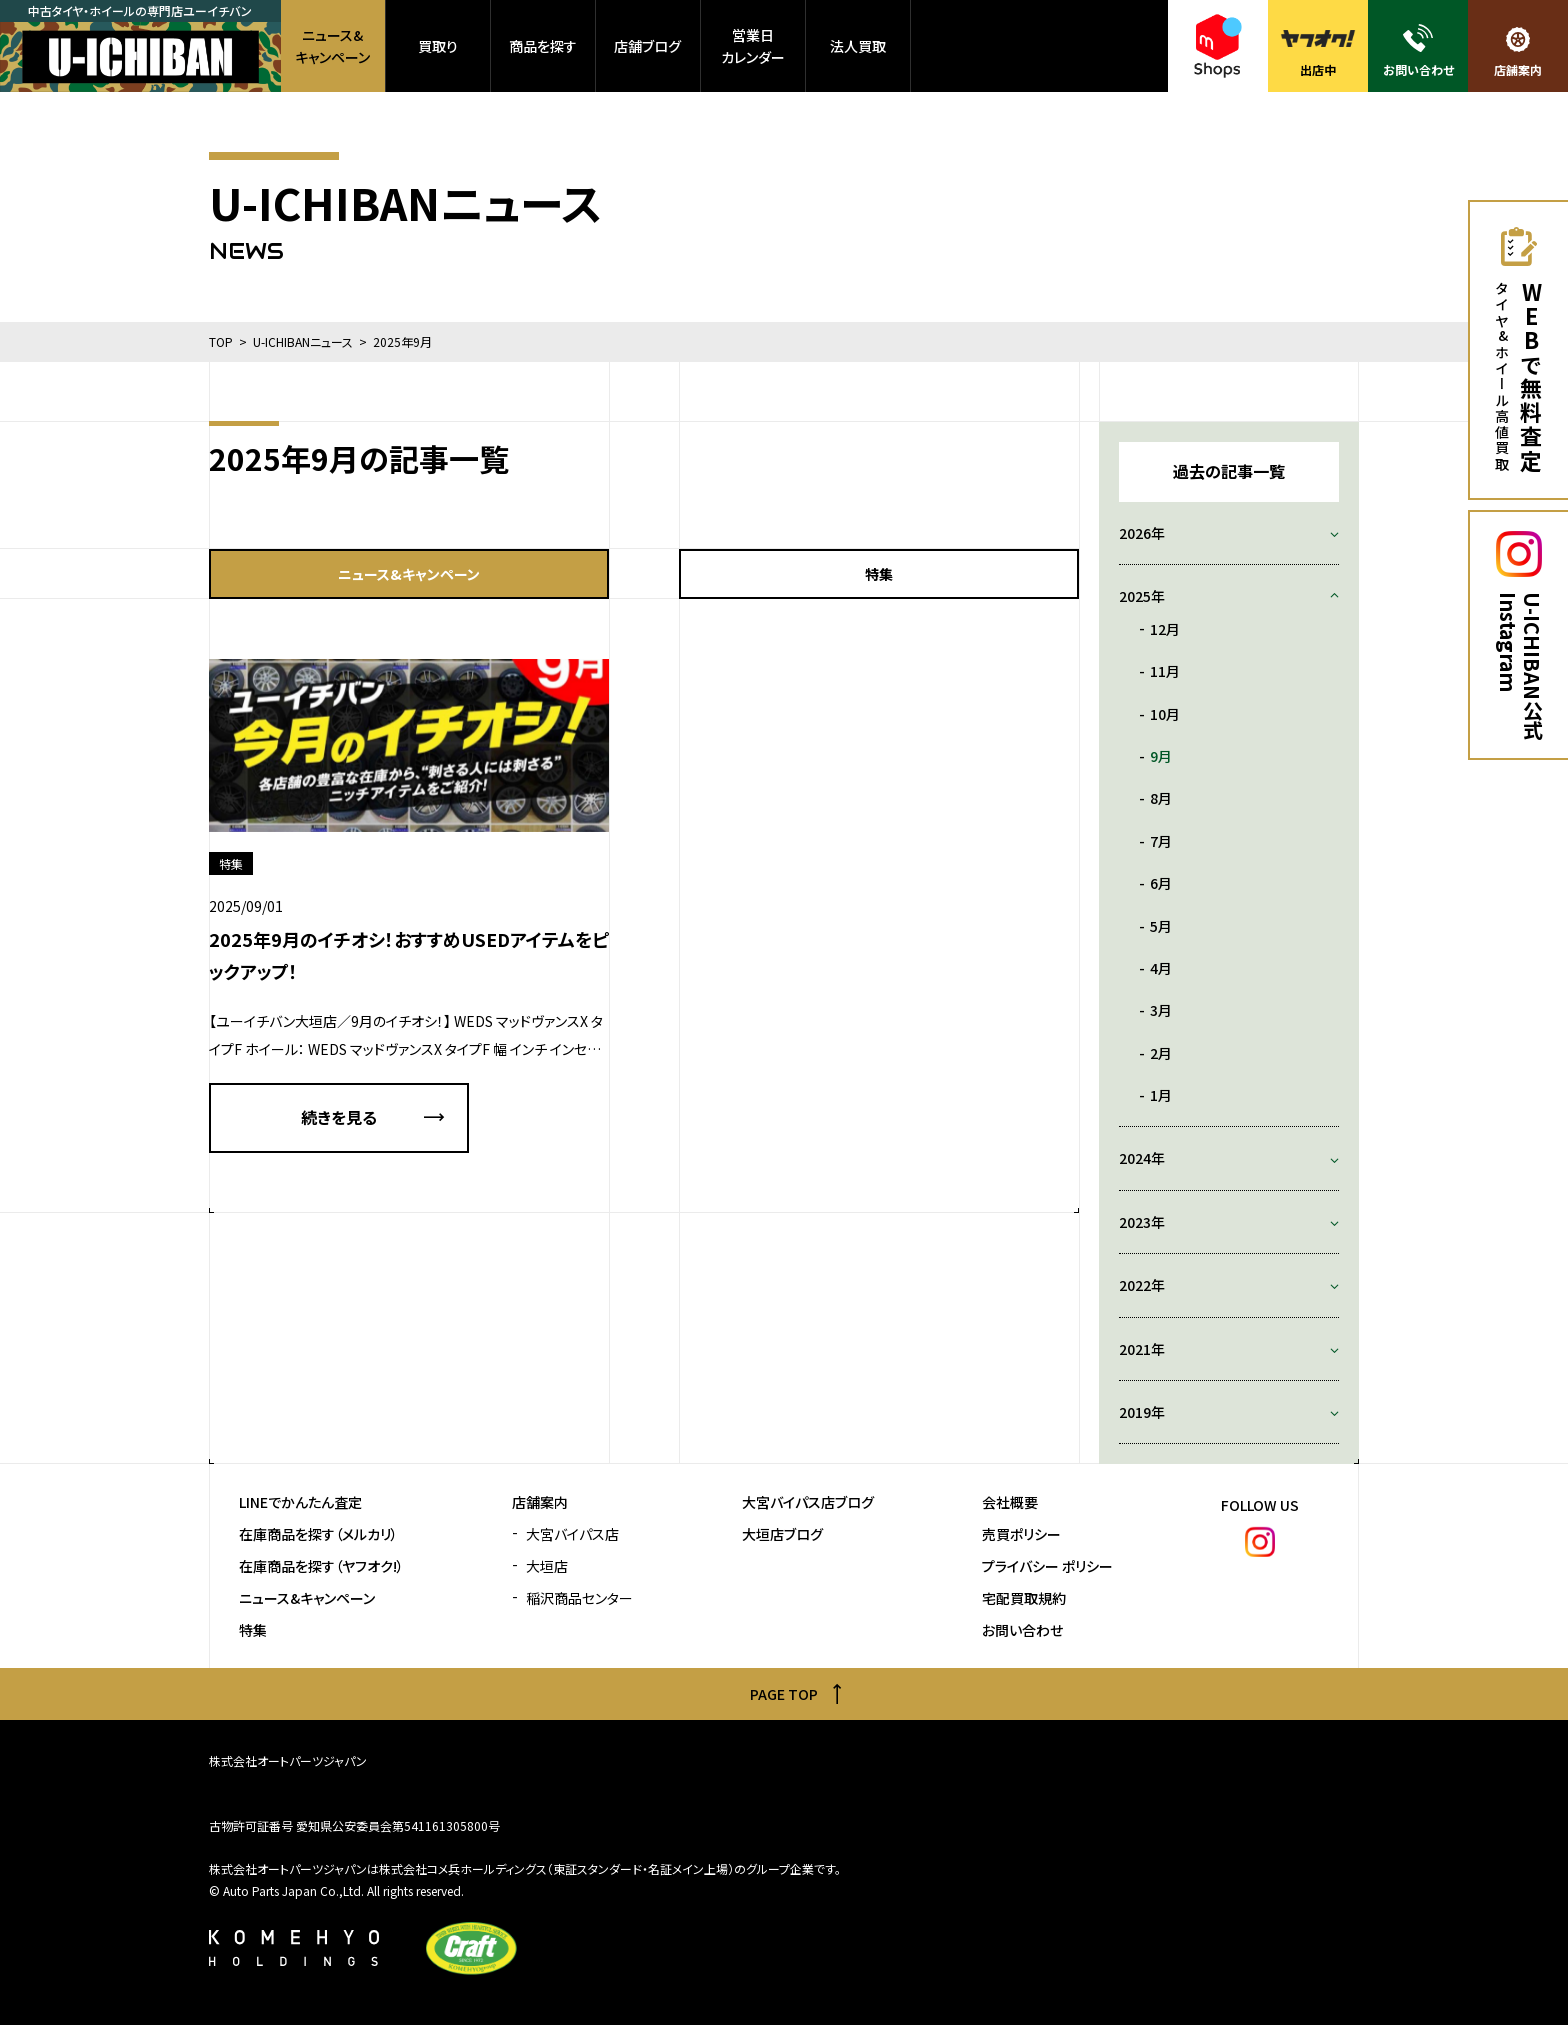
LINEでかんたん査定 (300, 1502)
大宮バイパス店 (572, 1534)
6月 (1161, 883)
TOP (221, 341)
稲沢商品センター (579, 1598)
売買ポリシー (1021, 1534)
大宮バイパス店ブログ (808, 1502)
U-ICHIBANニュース (303, 341)
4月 (1161, 968)
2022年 (1142, 1285)
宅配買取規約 (1024, 1598)
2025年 (1142, 596)
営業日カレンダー (753, 46)
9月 (1161, 756)
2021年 (1142, 1349)
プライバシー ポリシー (1047, 1566)
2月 (1161, 1053)
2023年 (1142, 1222)
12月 (1165, 629)
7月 (1161, 841)
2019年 (1142, 1412)
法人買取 (858, 46)
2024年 (1142, 1158)
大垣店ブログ (782, 1534)
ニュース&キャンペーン (332, 46)
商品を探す (543, 46)
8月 (1161, 798)
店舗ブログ (647, 46)
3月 (1161, 1010)
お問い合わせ (1022, 1630)
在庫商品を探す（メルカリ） (318, 1534)
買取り (438, 46)
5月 (1161, 926)
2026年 (1142, 533)
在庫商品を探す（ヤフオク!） (321, 1566)
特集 (879, 574)
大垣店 (547, 1566)
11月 (1165, 671)
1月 (1161, 1095)
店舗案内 (540, 1502)
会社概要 (1010, 1502)
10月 (1165, 714)
